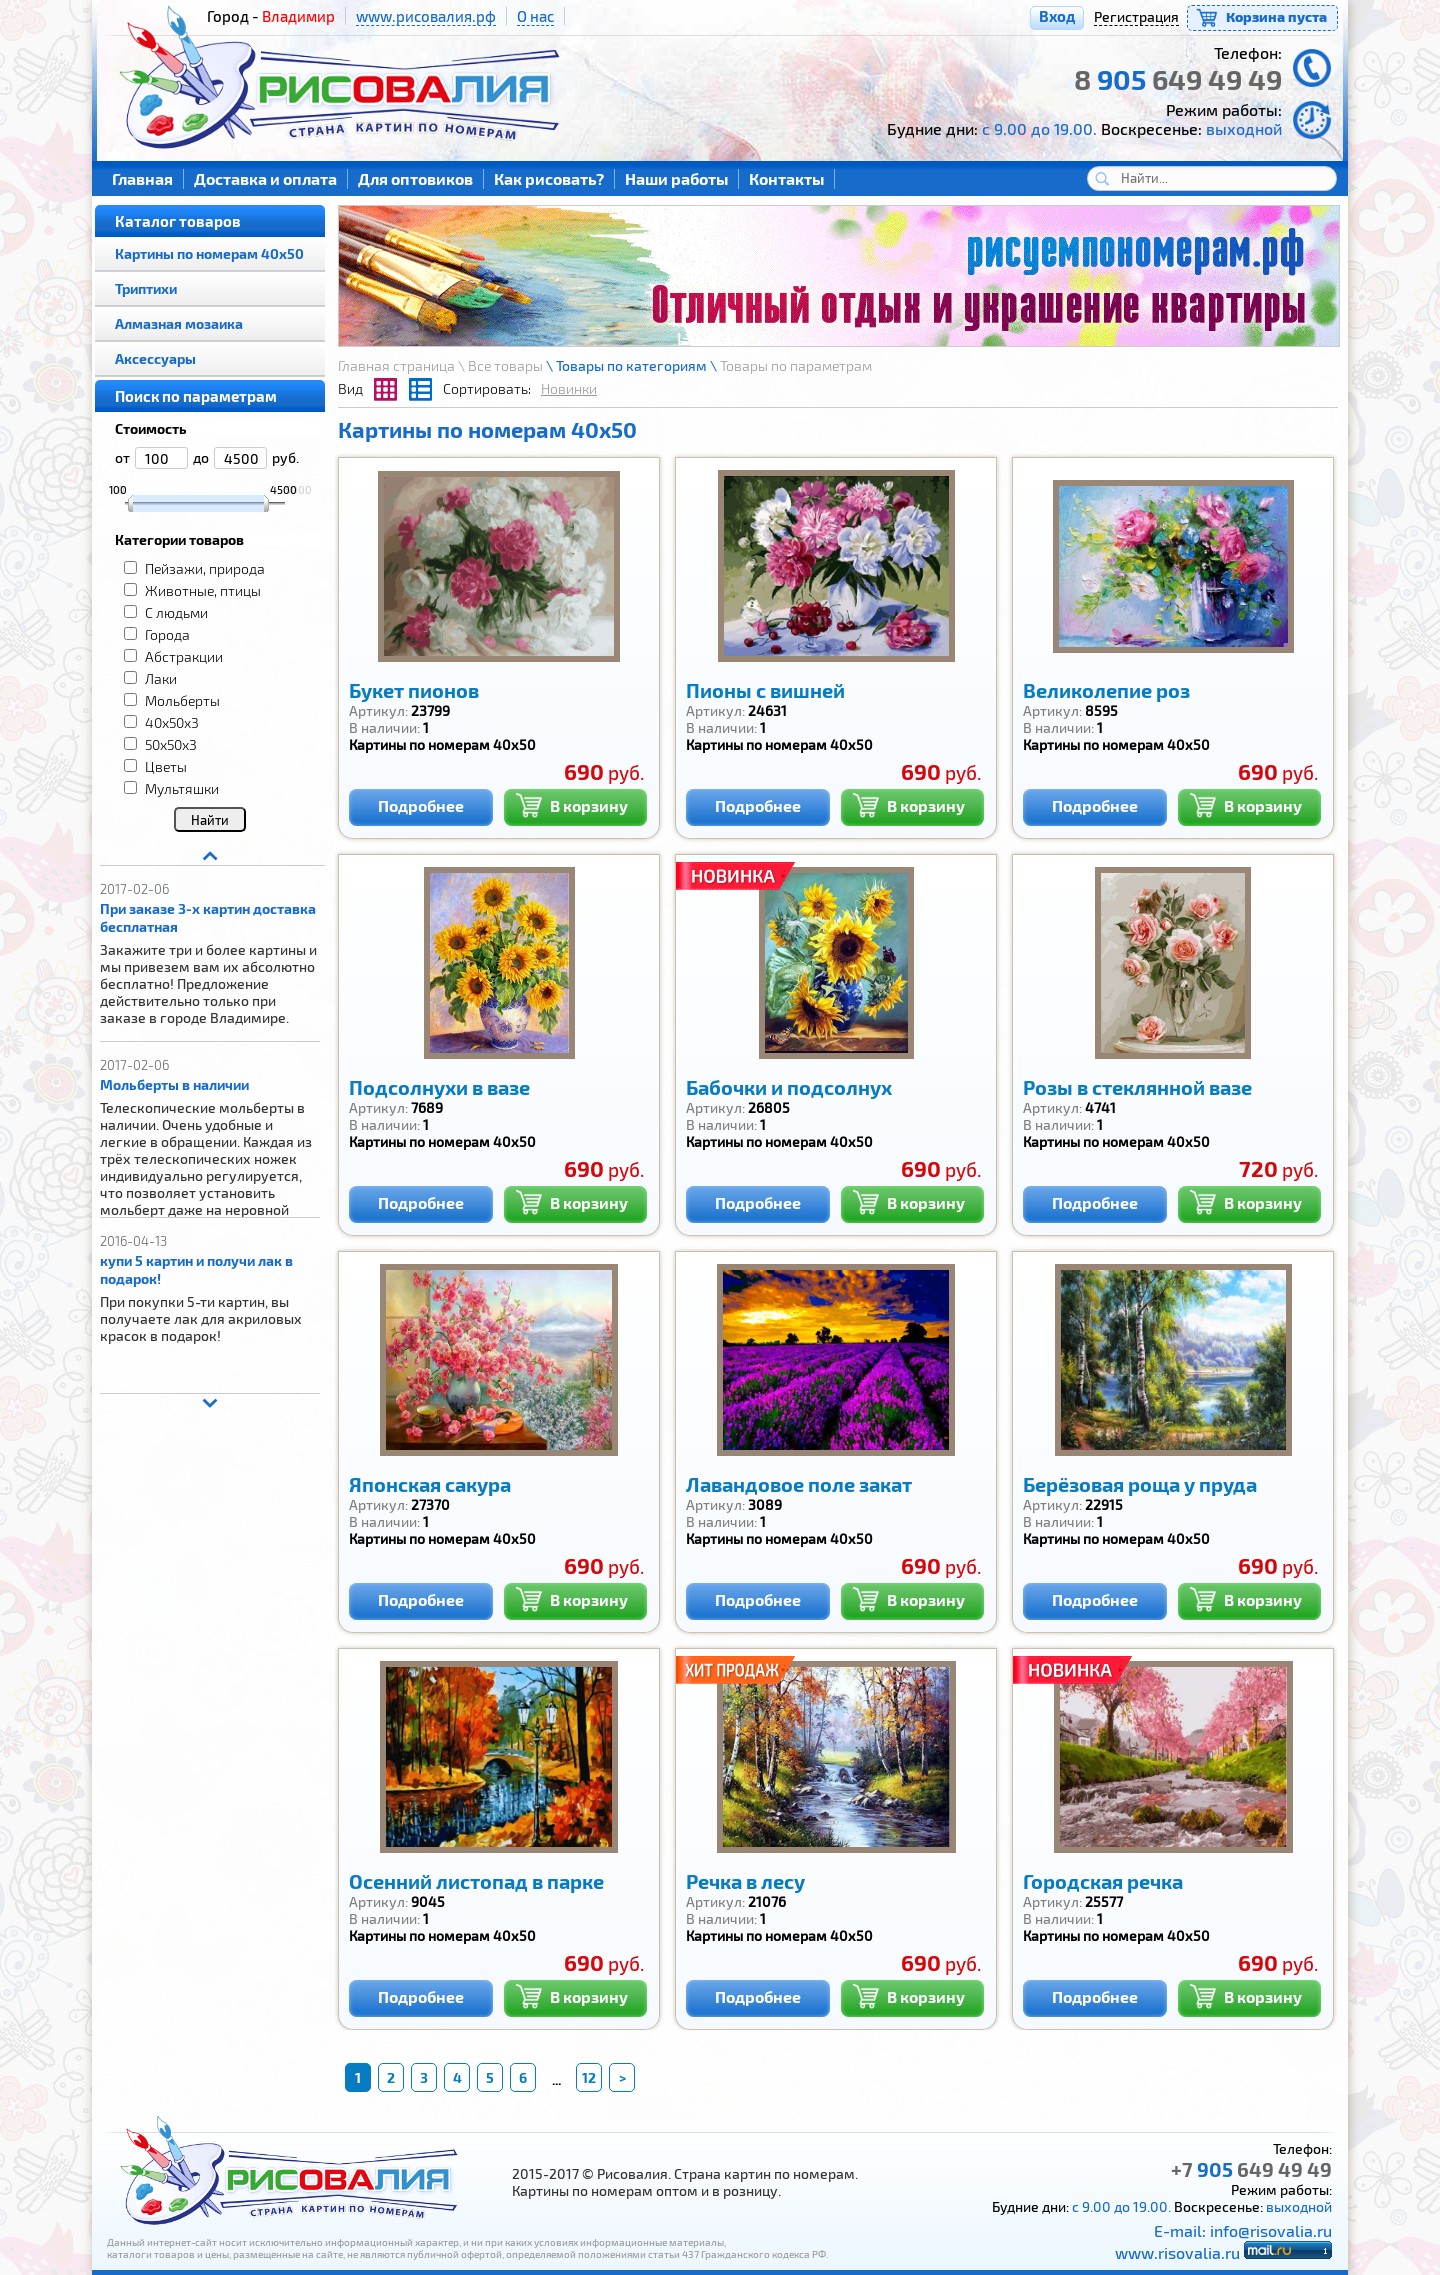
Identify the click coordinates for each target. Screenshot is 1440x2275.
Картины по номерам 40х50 (209, 253)
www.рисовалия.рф (426, 16)
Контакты (786, 178)
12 (589, 2077)
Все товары (505, 365)
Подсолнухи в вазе (439, 1087)
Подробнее (421, 805)
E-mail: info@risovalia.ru (1243, 2230)
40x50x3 (172, 722)
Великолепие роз (1106, 690)
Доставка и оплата (265, 178)
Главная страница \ (403, 365)
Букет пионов (414, 690)
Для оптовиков (415, 178)
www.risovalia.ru (1177, 2252)
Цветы (166, 766)
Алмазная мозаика (179, 323)
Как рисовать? (549, 178)
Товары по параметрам (796, 365)
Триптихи (146, 288)
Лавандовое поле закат (799, 1484)
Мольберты (182, 700)
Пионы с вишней (765, 690)
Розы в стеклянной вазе (1137, 1087)
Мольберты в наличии (174, 1084)
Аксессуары (155, 358)
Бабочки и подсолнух (789, 1087)
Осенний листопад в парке (476, 1881)
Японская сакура (430, 1484)
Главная (142, 178)
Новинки (569, 388)
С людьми (176, 612)
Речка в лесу (745, 1881)
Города (167, 634)
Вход (1057, 16)
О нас (535, 16)
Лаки (161, 678)
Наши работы (676, 178)
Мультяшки (182, 788)
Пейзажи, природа (205, 568)
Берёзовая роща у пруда (1140, 1484)
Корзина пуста (1276, 16)
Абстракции (184, 656)
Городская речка (1103, 1881)
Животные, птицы (203, 590)
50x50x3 (171, 744)
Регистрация (1136, 16)
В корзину (571, 803)
